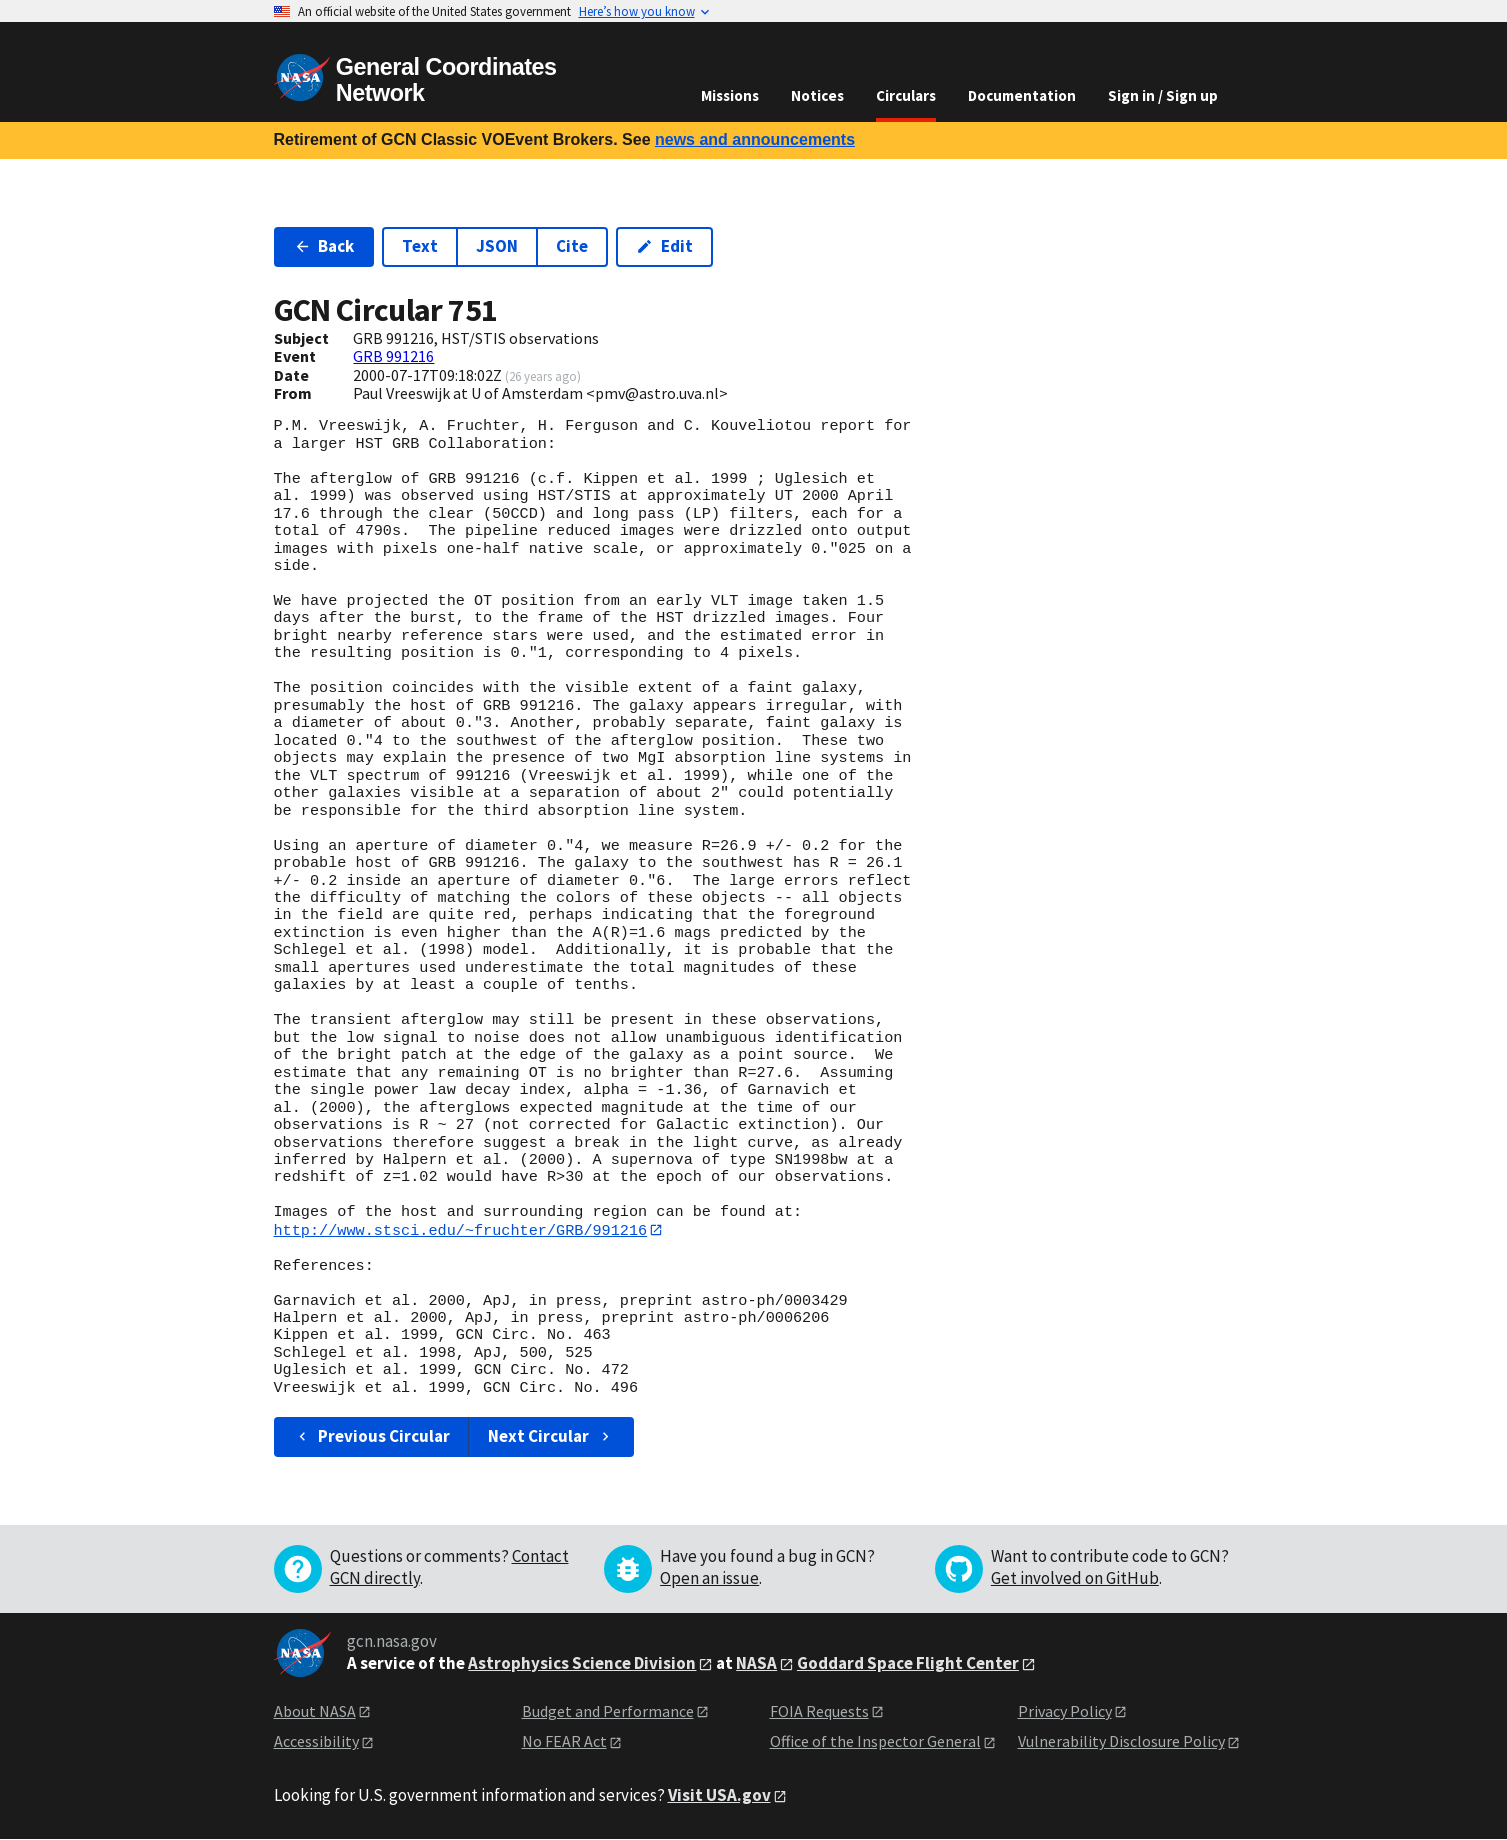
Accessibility (316, 1742)
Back (324, 246)
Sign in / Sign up (1163, 95)
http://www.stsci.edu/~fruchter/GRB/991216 (461, 1230)
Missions (730, 95)
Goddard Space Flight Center (908, 1663)
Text (420, 246)
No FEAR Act (564, 1742)
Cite (572, 246)
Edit (664, 246)
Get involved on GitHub (1075, 1578)
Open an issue (709, 1578)
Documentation (1022, 95)
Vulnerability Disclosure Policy (1121, 1742)
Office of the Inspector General (875, 1742)
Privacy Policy (1065, 1711)
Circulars (906, 95)
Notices (817, 95)
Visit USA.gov (719, 1795)
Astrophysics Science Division (582, 1663)
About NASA (315, 1711)
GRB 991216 (393, 356)
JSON (497, 246)
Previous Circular (372, 1437)
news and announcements (755, 139)
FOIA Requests (819, 1711)
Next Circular (551, 1437)
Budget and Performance (608, 1711)
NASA (756, 1663)
